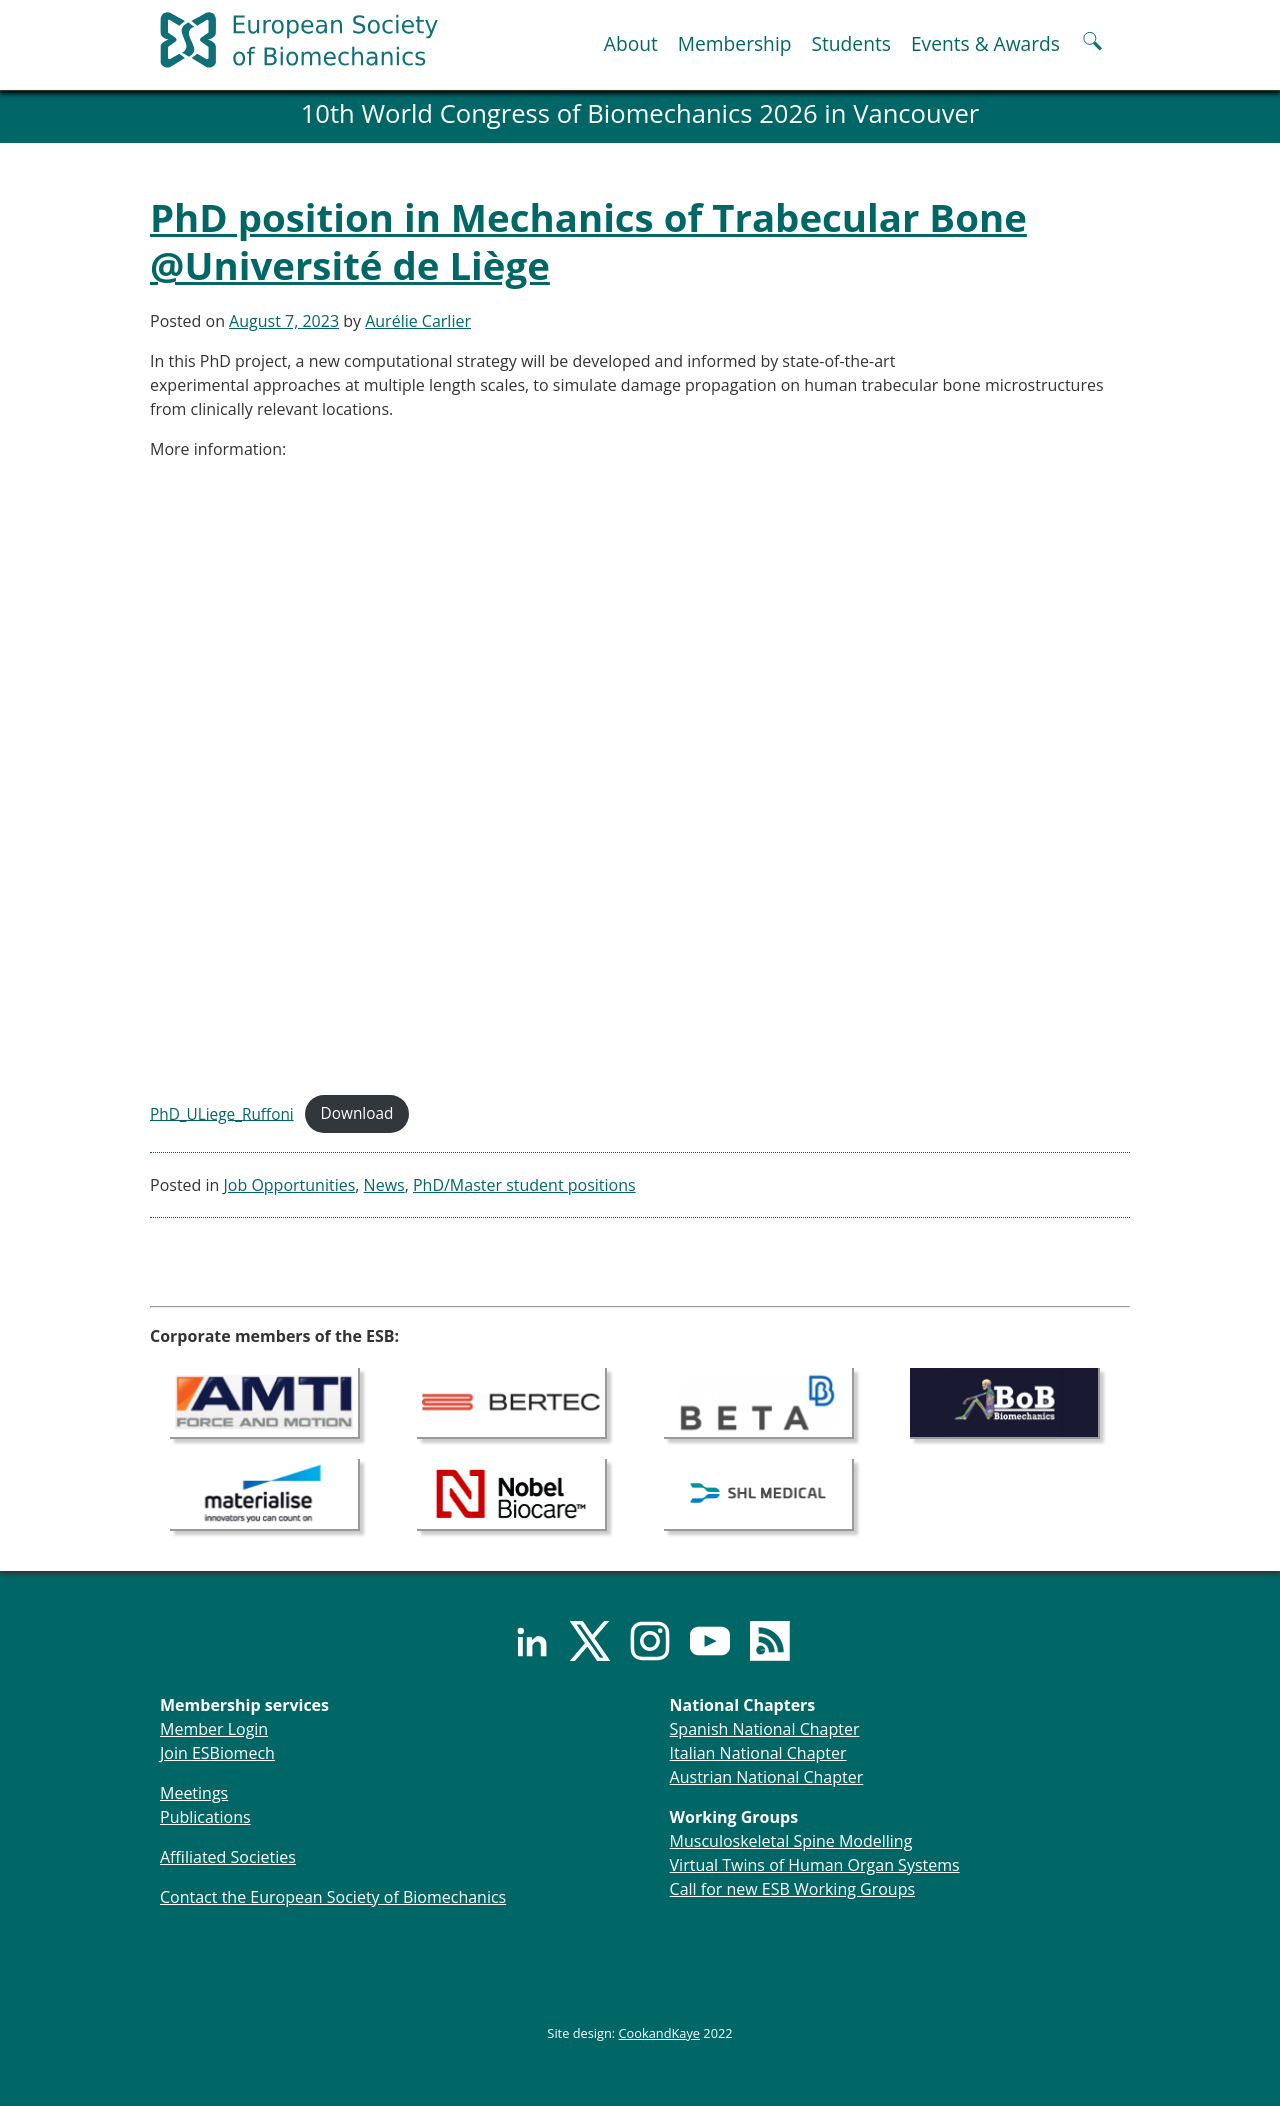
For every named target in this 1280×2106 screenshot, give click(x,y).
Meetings (194, 1793)
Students (850, 43)
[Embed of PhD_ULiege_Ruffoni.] (640, 777)
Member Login (214, 1729)
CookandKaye (660, 2033)
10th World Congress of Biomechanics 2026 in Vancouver (640, 113)
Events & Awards (985, 43)
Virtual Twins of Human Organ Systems (815, 1865)
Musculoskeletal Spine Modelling (791, 1841)
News (384, 1185)
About (631, 43)
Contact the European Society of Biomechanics (333, 1897)
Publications (205, 1817)
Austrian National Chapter (767, 1777)
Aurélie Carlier (418, 321)
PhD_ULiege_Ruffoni (222, 1113)
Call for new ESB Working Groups (792, 1889)
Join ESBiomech (217, 1753)
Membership (735, 43)
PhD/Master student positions (524, 1185)
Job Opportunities (290, 1185)
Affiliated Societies (228, 1857)
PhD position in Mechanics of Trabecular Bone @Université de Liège (588, 241)
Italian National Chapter (758, 1753)
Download (357, 1113)
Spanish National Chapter (765, 1729)
